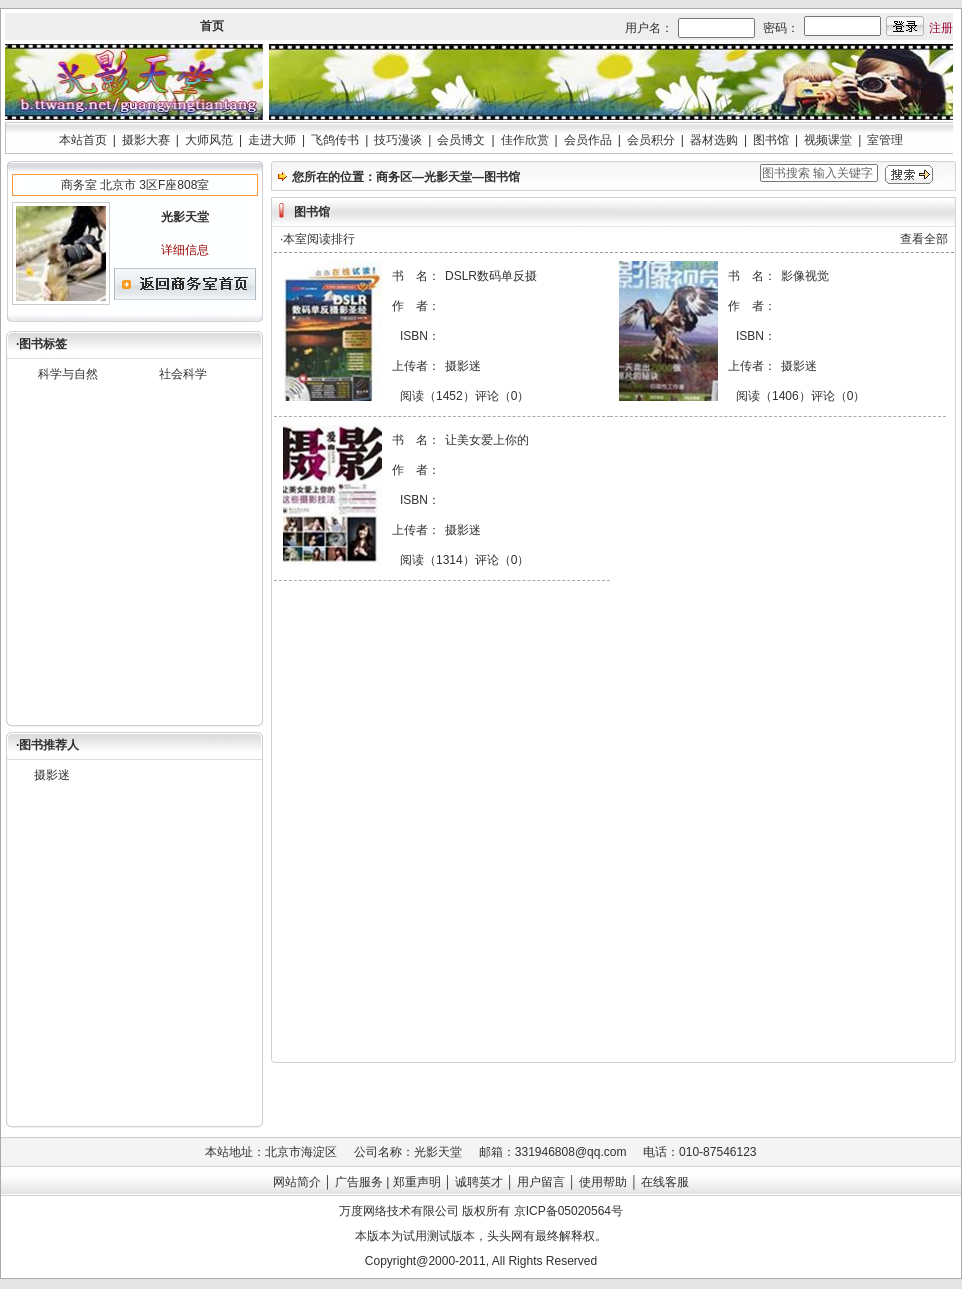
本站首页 (83, 140)
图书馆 (771, 140)
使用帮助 (603, 1182)
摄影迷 (52, 775)
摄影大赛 (146, 140)
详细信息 (185, 250)
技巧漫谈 (398, 140)
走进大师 (272, 140)
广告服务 (359, 1182)
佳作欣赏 (525, 140)
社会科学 (183, 374)
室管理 (885, 140)
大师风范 (209, 140)
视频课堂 (828, 140)
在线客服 (665, 1182)
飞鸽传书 (335, 140)
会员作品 (588, 140)
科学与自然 (68, 374)
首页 (212, 26)
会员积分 (651, 140)
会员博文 (461, 140)
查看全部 (924, 239)
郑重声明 (417, 1182)
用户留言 (541, 1182)
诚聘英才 (479, 1182)
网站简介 (297, 1182)
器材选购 (714, 140)
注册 (941, 28)
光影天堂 (448, 177)
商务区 (394, 177)
